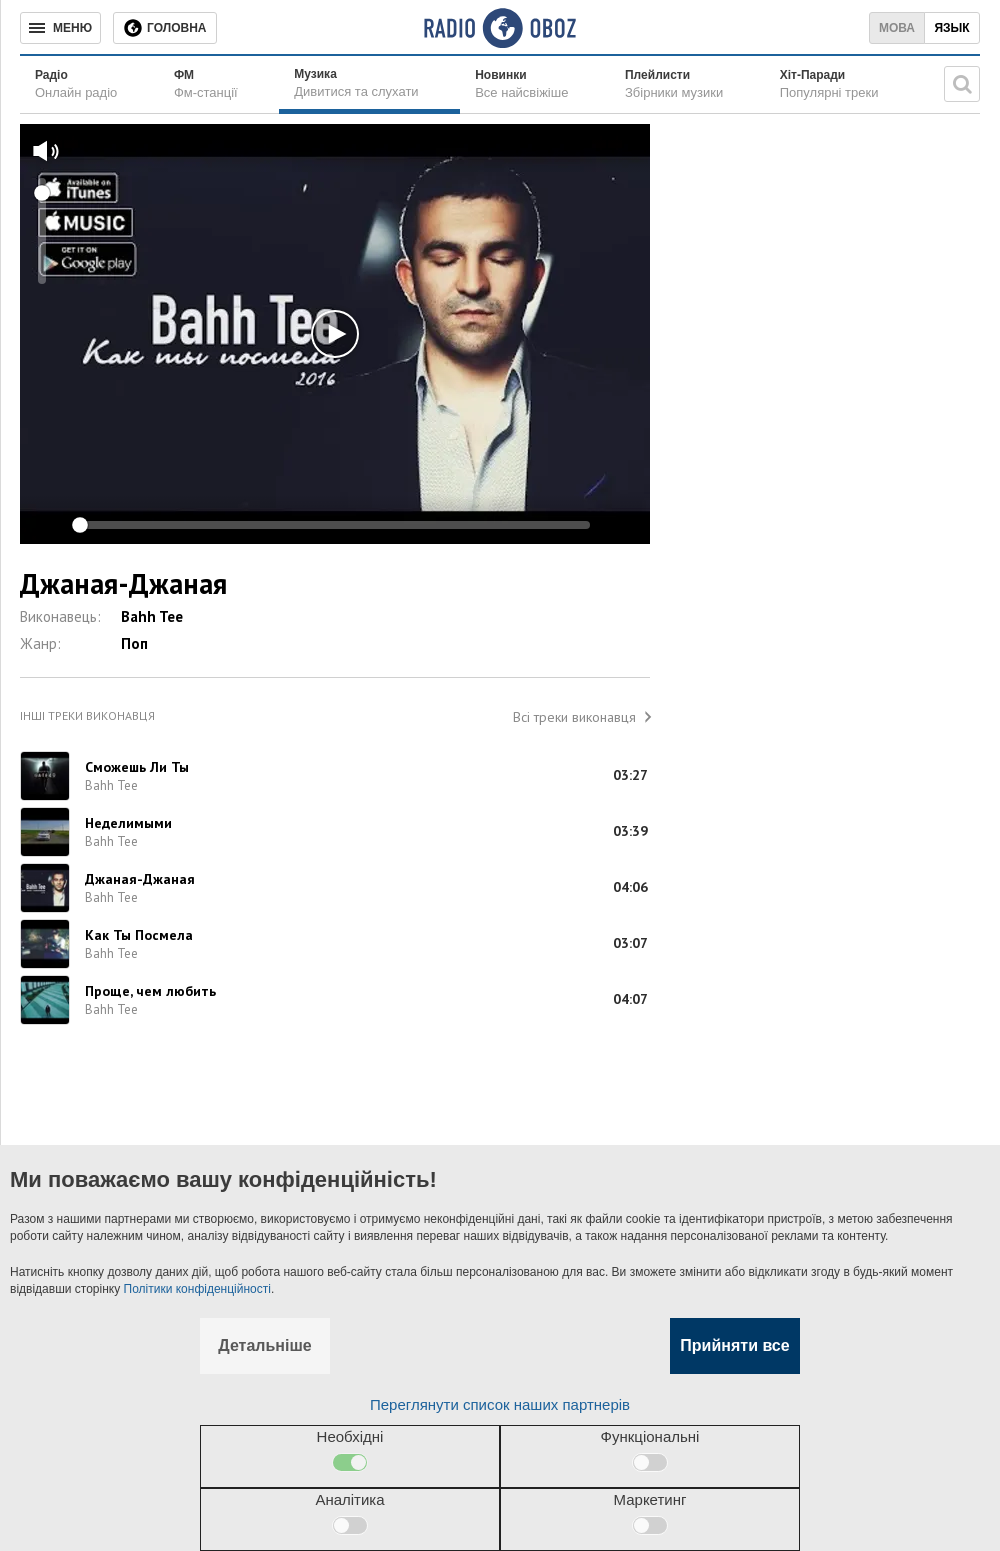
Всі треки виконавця (574, 717)
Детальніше (264, 1345)
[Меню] (60, 28)
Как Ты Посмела (139, 935)
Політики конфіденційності (197, 1289)
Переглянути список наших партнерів (500, 1404)
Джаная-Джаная (140, 879)
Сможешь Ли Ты (137, 767)
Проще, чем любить (150, 991)
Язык (951, 28)
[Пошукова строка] (962, 84)
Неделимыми (128, 823)
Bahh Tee (152, 616)
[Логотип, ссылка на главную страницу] (499, 28)
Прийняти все (734, 1345)
